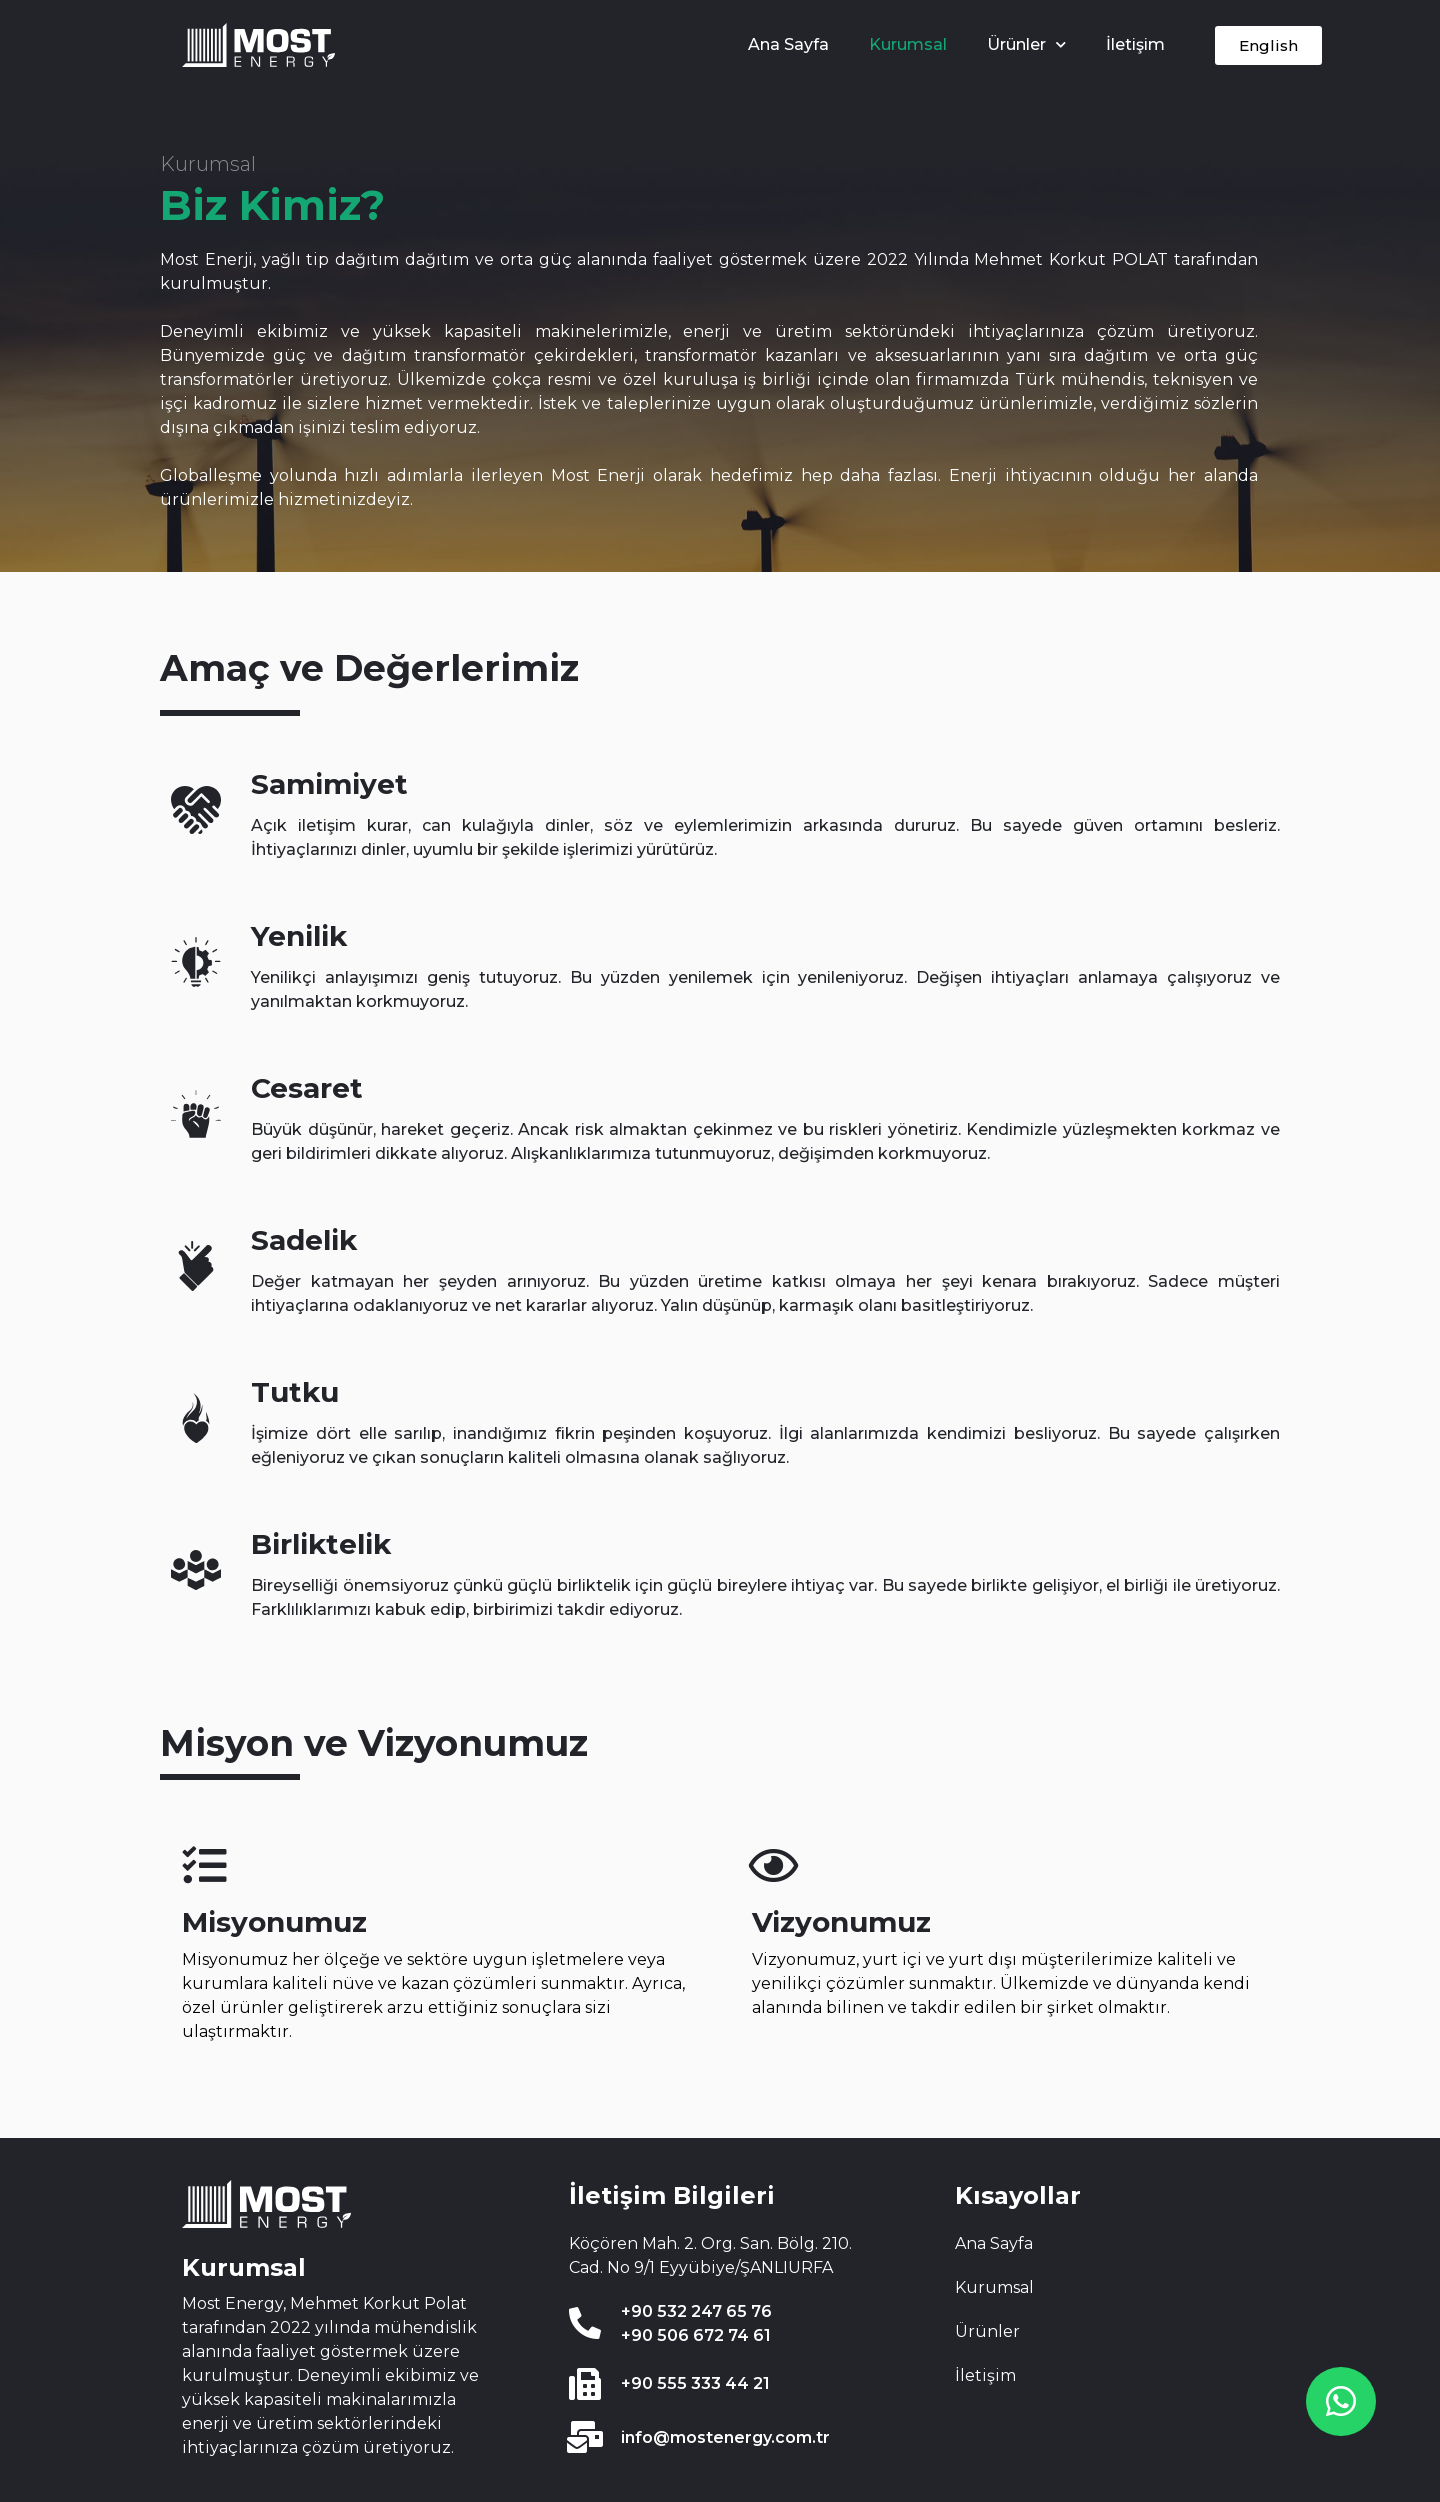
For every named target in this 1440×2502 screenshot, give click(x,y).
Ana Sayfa (788, 44)
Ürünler (1026, 44)
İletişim (1135, 44)
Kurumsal (908, 44)
